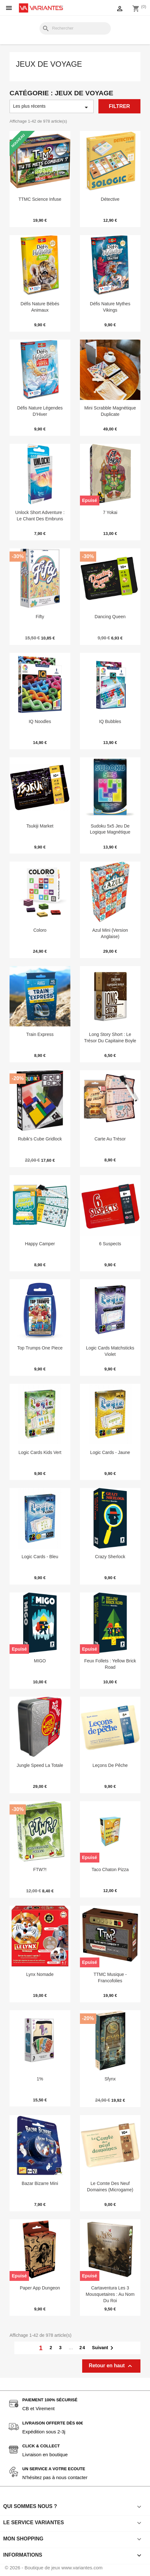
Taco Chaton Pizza (110, 1869)
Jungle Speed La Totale (40, 1765)
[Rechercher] (75, 28)
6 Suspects (110, 1243)
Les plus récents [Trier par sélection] (51, 107)
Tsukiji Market (40, 825)
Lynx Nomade (40, 1974)
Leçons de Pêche (110, 1765)
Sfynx (110, 2078)
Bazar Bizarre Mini (40, 2183)
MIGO (40, 1660)
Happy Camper (40, 1243)
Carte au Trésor (110, 1138)
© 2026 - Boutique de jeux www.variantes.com (54, 2567)
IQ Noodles (40, 721)
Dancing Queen (110, 616)
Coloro (39, 930)
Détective (110, 199)
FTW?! (39, 1869)
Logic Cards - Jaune (110, 1452)
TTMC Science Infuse (39, 199)
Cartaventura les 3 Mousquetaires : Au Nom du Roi (110, 2294)
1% (40, 2078)
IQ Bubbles (110, 721)
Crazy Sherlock (110, 1556)
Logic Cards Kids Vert (39, 1452)
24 (82, 2347)
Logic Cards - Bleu (40, 1556)
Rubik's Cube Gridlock (40, 1138)
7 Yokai (110, 512)
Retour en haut (111, 2366)
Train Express (40, 1034)
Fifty (40, 616)
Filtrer (119, 106)
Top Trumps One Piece (39, 1347)
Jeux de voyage (49, 64)
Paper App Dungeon (40, 2287)
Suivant (104, 2348)
